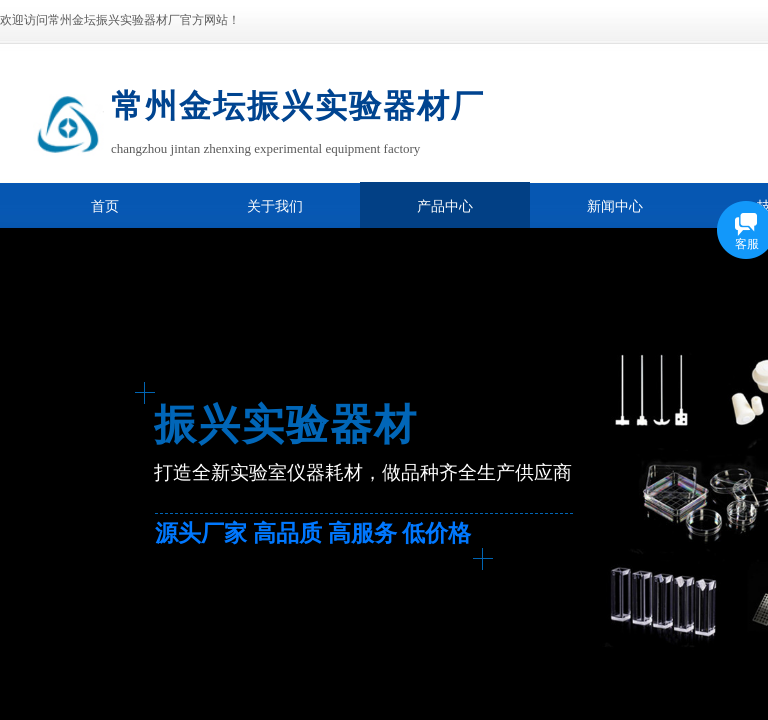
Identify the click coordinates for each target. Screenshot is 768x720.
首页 (105, 206)
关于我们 (275, 206)
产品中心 (445, 206)
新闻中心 (615, 206)
